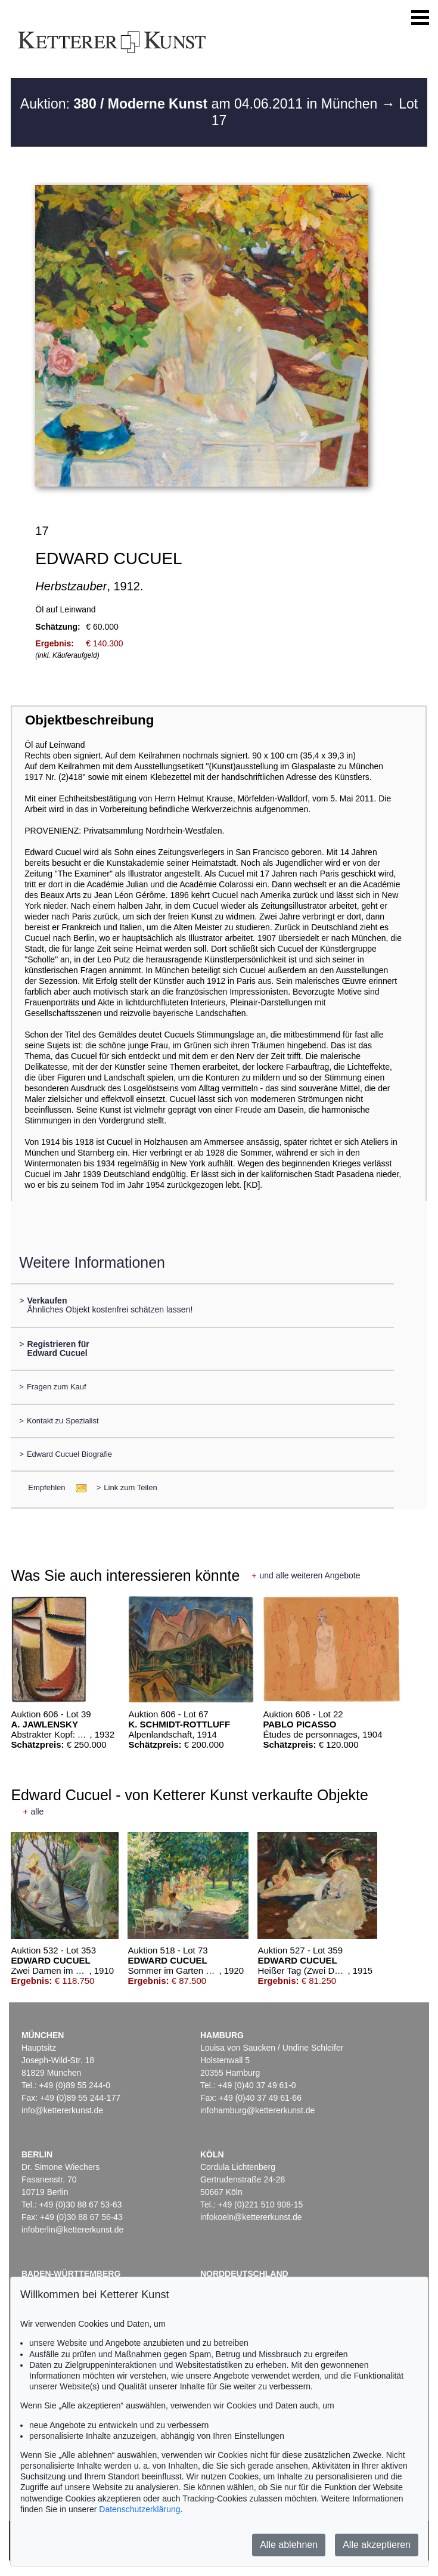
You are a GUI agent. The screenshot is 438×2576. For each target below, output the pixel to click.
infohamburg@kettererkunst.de (257, 2110)
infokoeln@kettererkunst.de (251, 2217)
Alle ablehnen (289, 2545)
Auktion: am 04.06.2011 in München (200, 104)
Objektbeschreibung (89, 720)
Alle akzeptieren (377, 2545)
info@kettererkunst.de (62, 2110)
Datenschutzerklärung (139, 2509)
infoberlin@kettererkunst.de (72, 2229)
